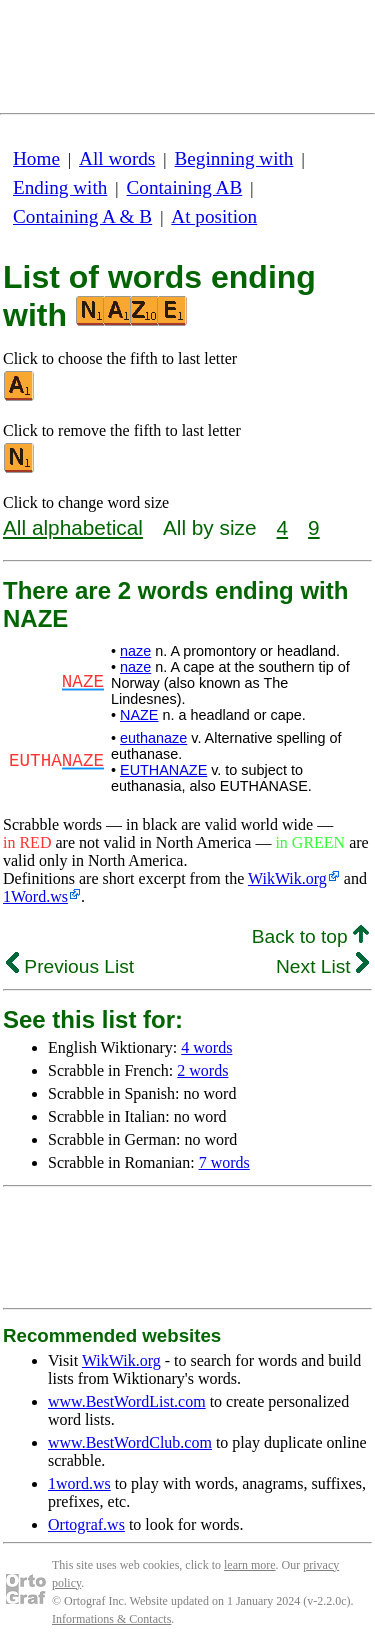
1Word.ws (35, 896)
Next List (322, 966)
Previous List (70, 966)
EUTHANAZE (163, 770)
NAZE (139, 715)
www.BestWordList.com (127, 1401)
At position (214, 216)
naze (135, 651)
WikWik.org (287, 878)
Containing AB (185, 187)
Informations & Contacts (111, 1619)
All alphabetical (73, 527)
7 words (224, 1162)
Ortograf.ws (86, 1524)
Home (36, 158)
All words (117, 158)
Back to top (310, 936)
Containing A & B (82, 216)
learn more (250, 1565)
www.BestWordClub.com (130, 1442)
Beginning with (234, 158)
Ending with (60, 187)
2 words (202, 1070)
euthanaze (153, 738)
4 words (206, 1047)
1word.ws (79, 1483)
